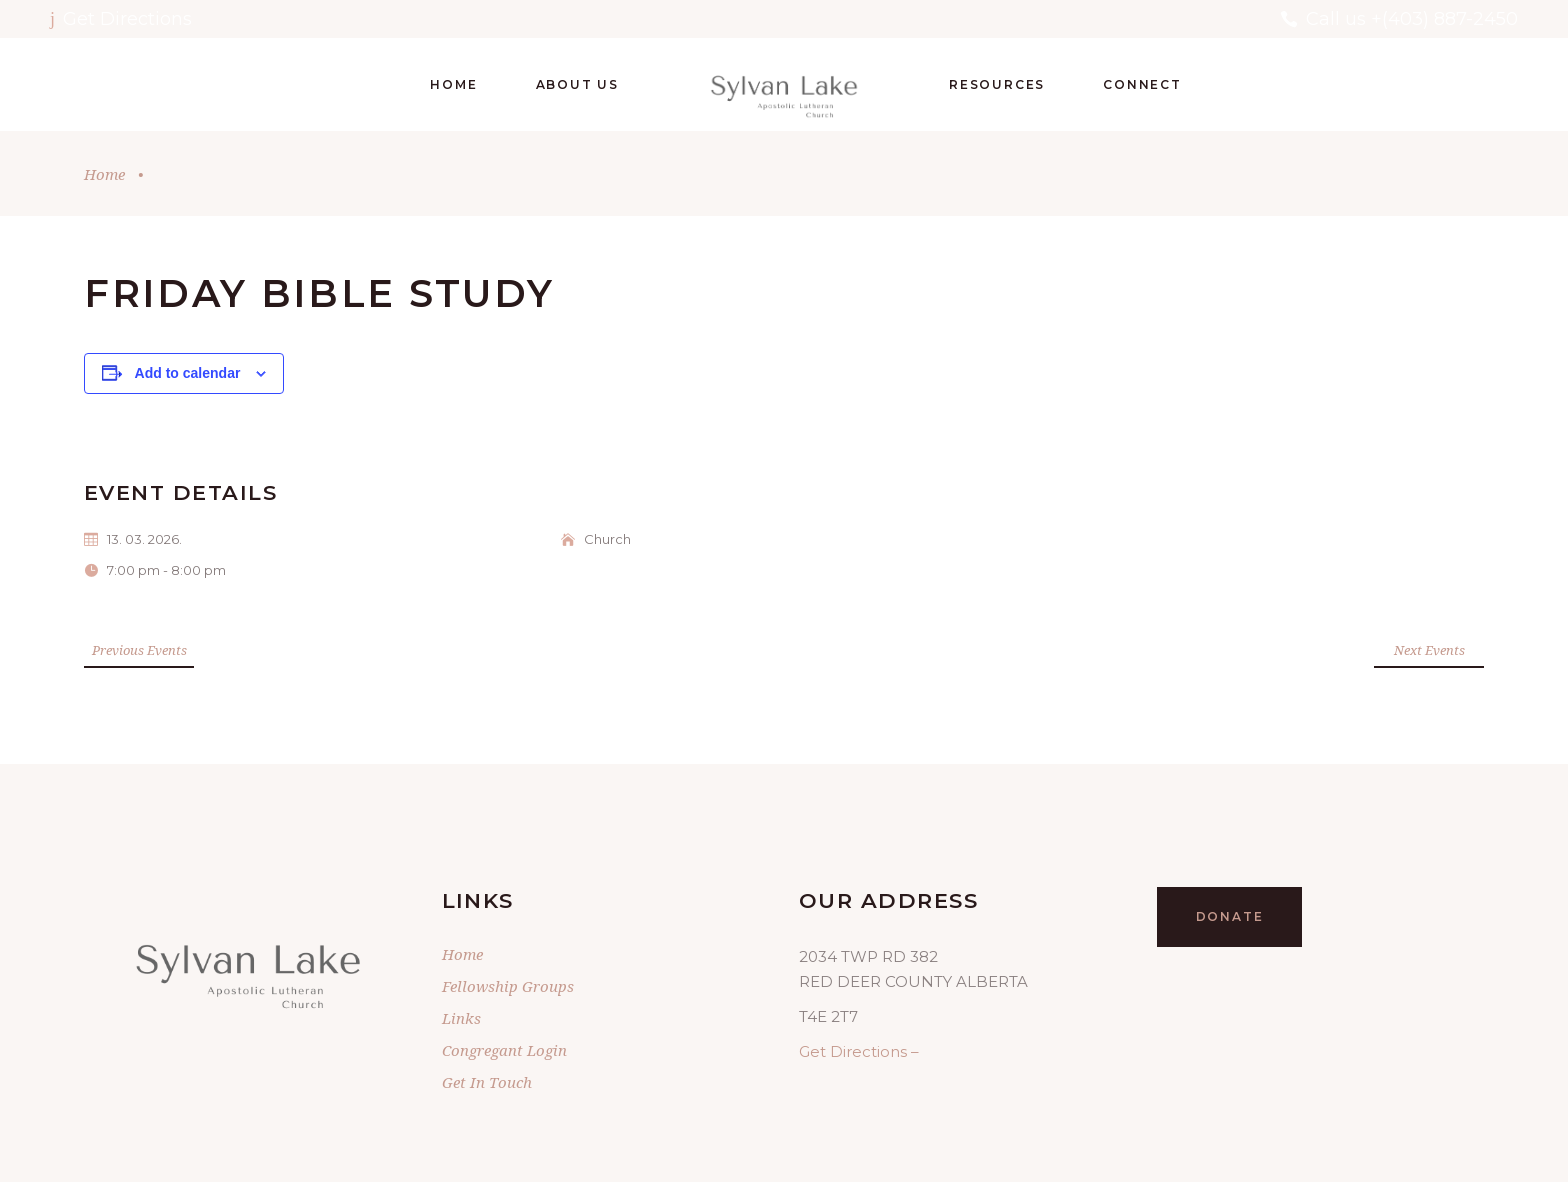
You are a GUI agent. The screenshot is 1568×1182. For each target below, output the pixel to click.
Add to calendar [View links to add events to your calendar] (188, 373)
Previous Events (139, 650)
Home (104, 174)
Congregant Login (504, 1050)
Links (461, 1018)
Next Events (1429, 650)
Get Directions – (859, 1051)
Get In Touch (487, 1082)
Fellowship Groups (508, 986)
